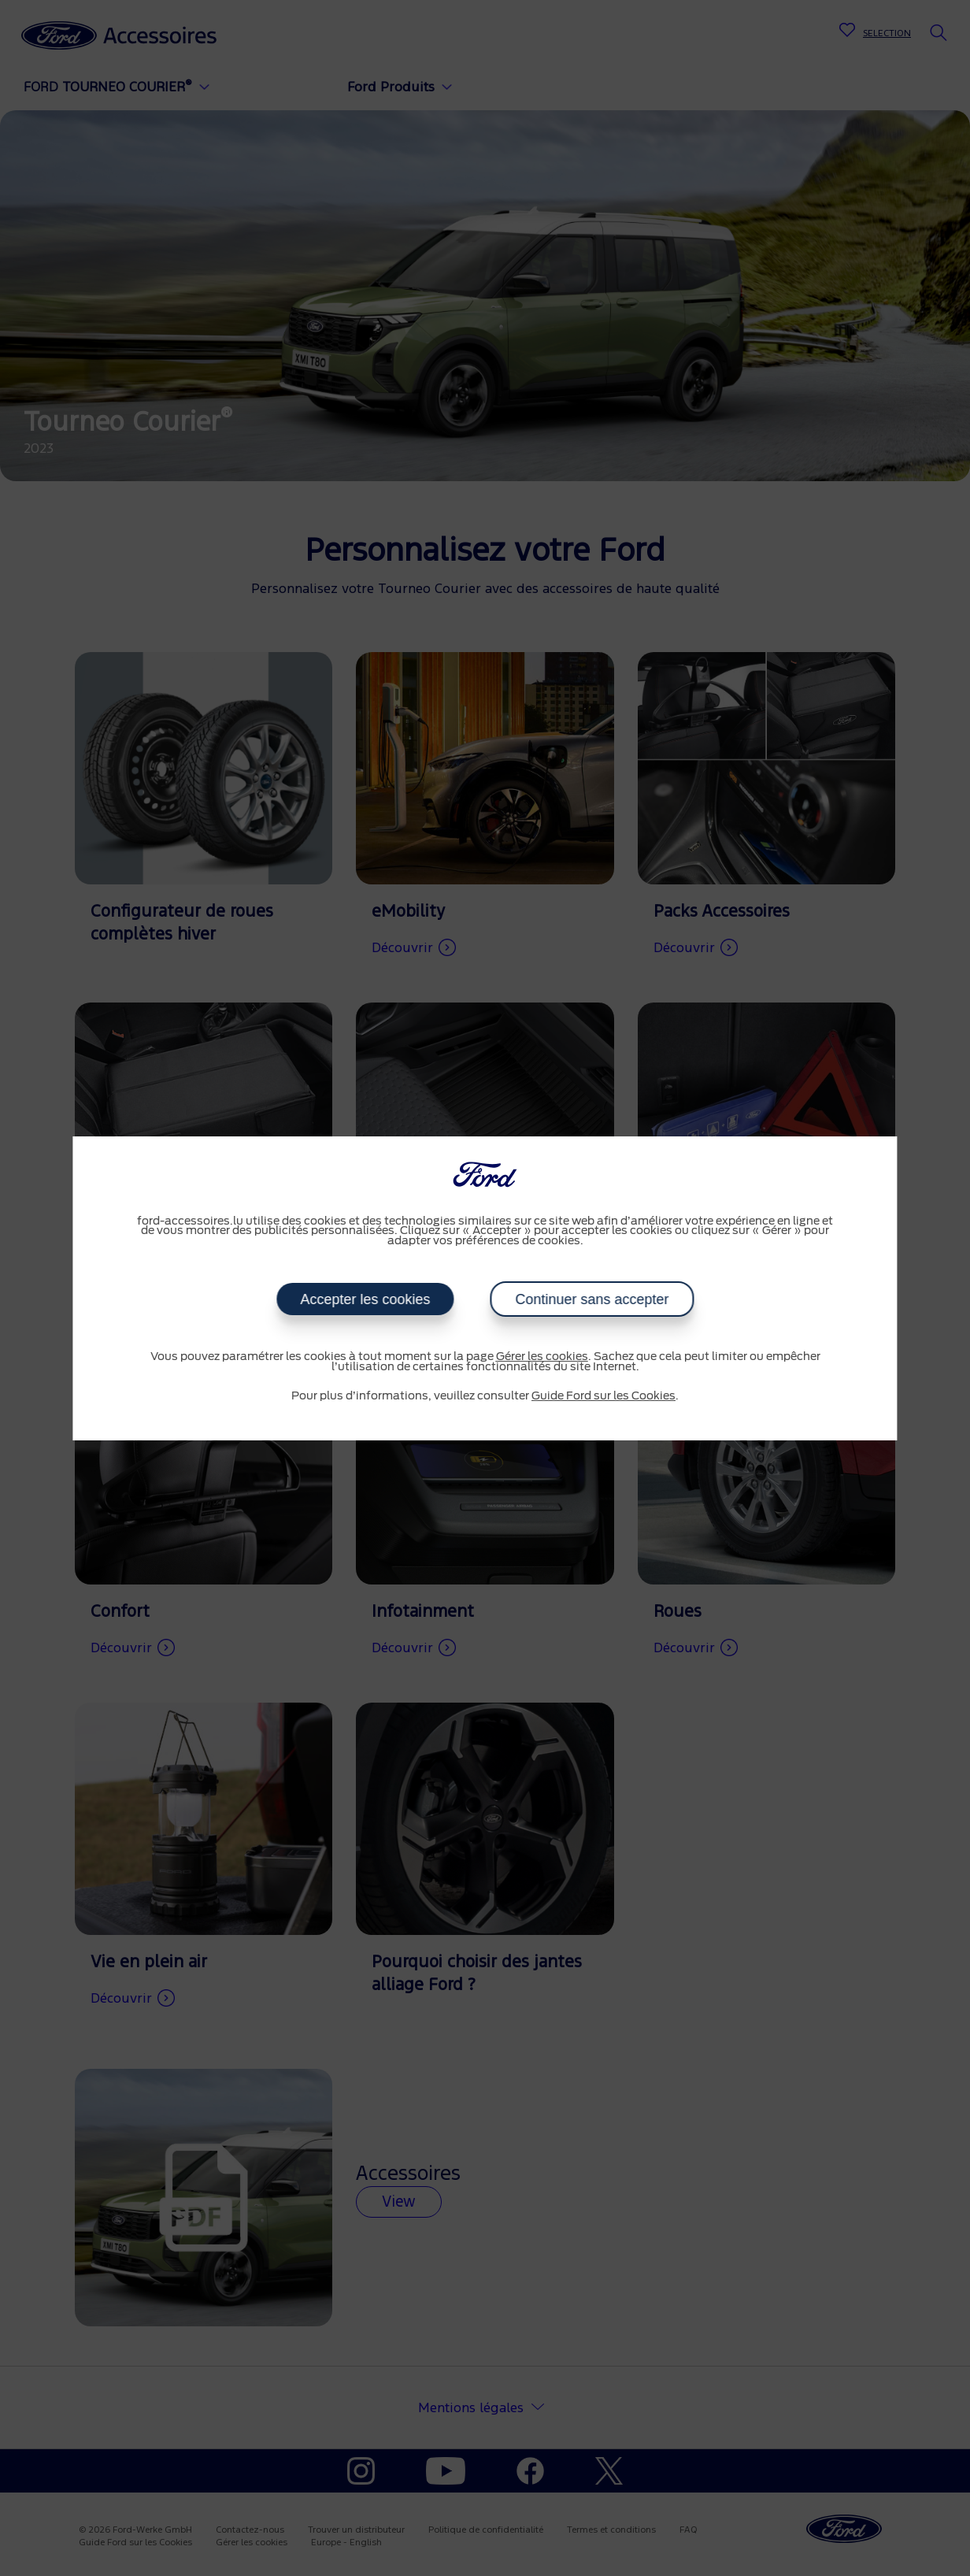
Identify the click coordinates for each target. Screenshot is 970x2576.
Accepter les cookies (365, 1299)
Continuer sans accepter (591, 1299)
